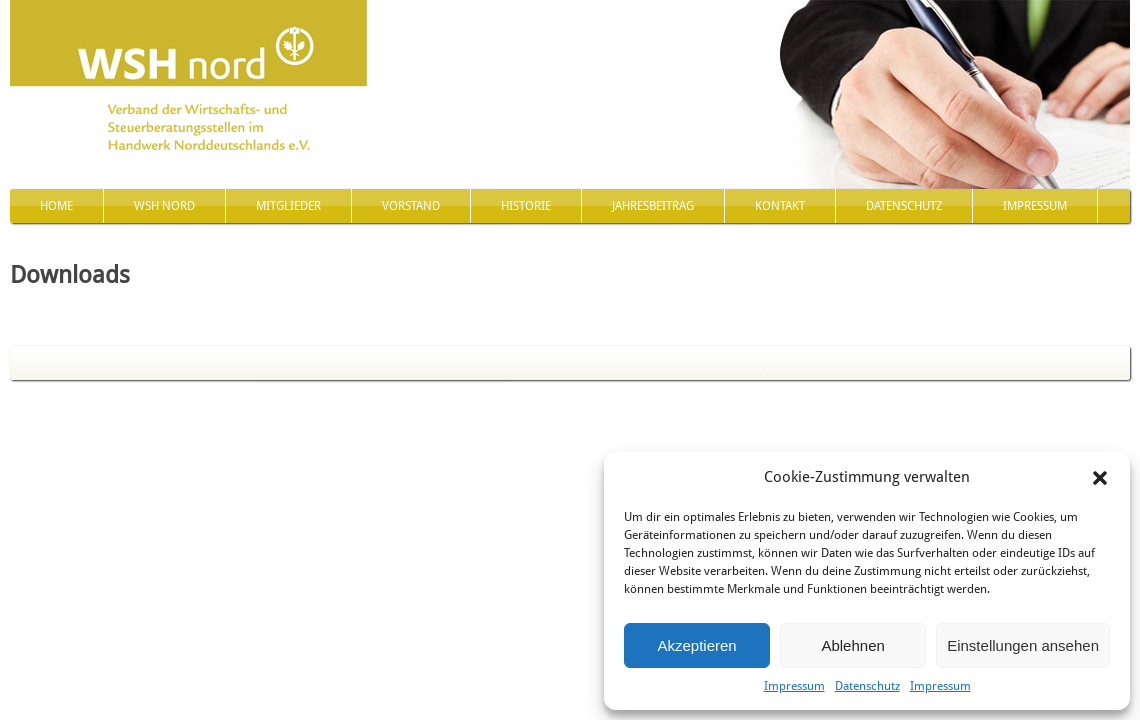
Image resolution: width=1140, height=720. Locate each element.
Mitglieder (288, 206)
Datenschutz (867, 686)
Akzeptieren (696, 645)
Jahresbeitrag (653, 206)
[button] (1100, 478)
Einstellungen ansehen (1023, 645)
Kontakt (780, 206)
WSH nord (164, 206)
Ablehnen (852, 645)
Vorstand (411, 206)
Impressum (794, 686)
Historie (526, 206)
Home (56, 206)
